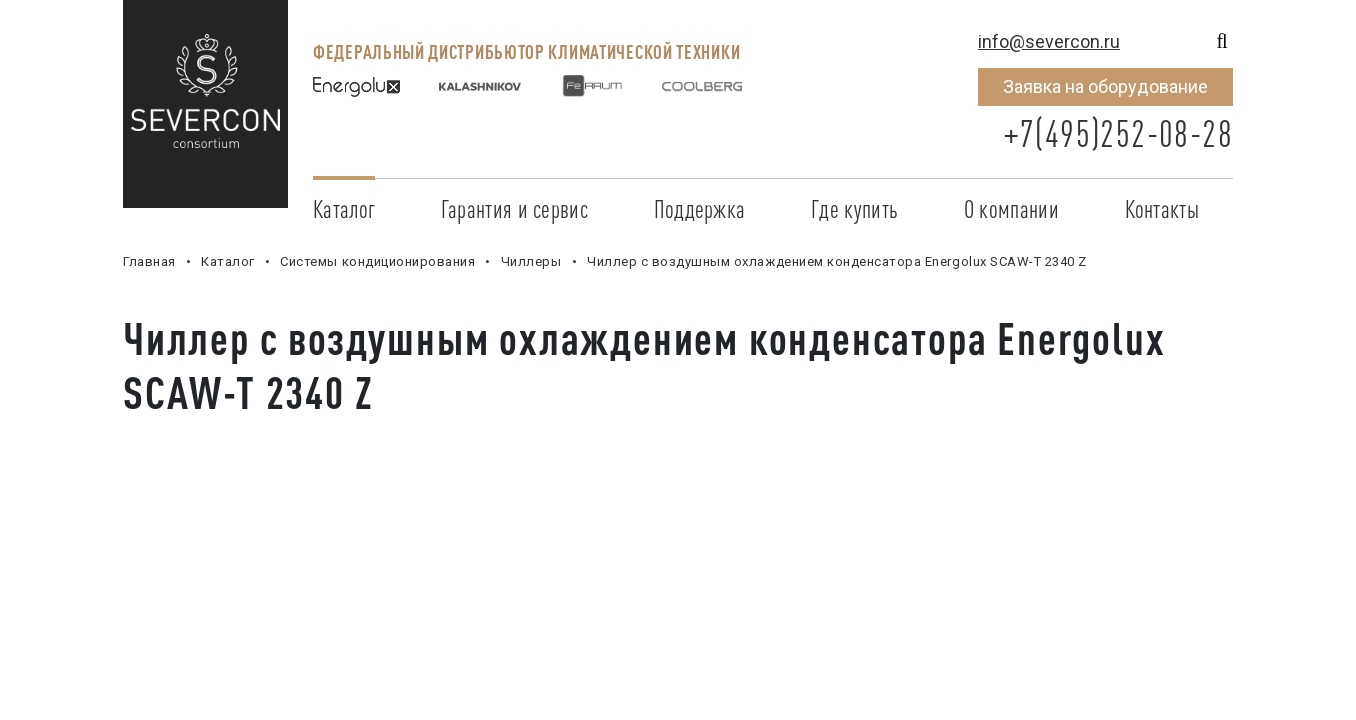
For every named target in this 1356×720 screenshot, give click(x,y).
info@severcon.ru (1049, 41)
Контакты (1162, 209)
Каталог (344, 209)
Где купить (854, 209)
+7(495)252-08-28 (1118, 133)
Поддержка (700, 209)
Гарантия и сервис (514, 209)
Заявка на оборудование (1105, 86)
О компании (1011, 209)
